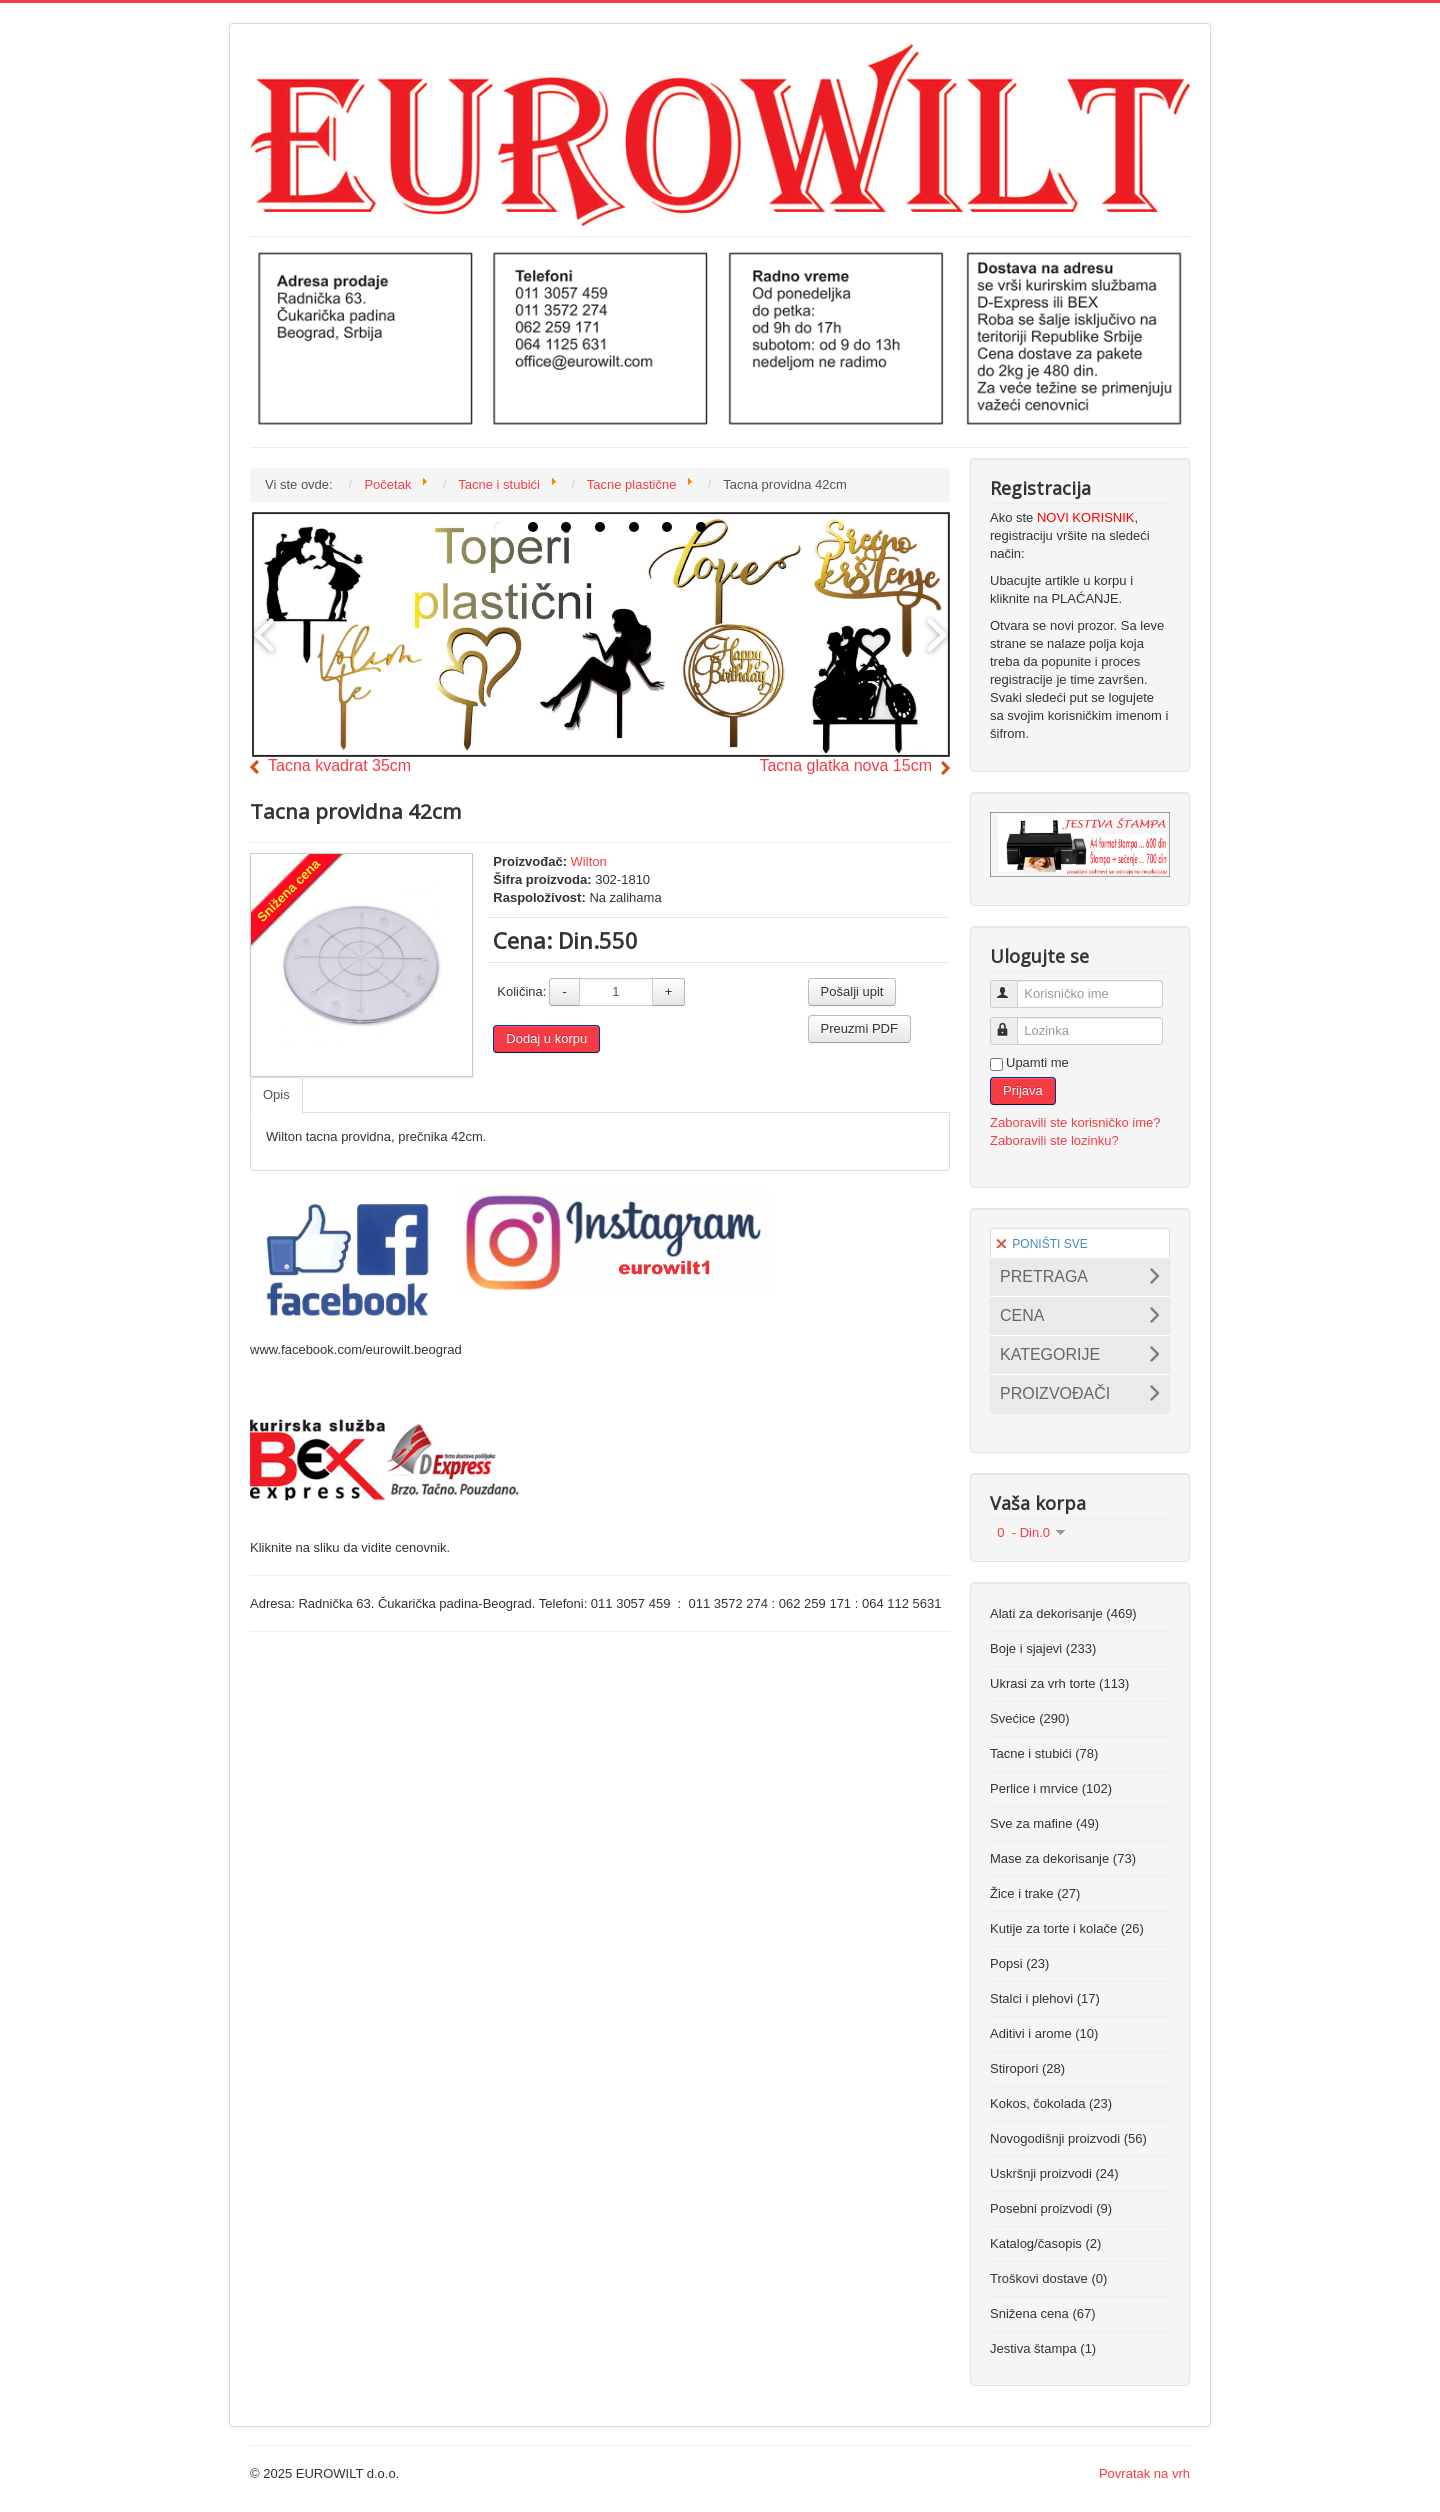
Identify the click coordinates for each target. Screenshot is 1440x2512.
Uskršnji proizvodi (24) (1054, 2173)
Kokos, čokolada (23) (1051, 2103)
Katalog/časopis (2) (1045, 2243)
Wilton (589, 861)
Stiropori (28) (1027, 2068)
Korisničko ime (1012, 985)
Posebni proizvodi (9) (1051, 2208)
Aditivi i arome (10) (1044, 2033)
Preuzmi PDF (859, 1028)
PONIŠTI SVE (1042, 1244)
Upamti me (1037, 1062)
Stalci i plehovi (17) (1045, 1998)
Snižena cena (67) (1043, 2313)
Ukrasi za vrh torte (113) (1059, 1683)
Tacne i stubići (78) (1044, 1753)
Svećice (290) (1029, 1718)
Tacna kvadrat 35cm (339, 765)
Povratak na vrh (1144, 2473)
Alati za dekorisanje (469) (1063, 1613)
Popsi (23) (1019, 1963)
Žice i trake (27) (1035, 1893)
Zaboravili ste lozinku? (1054, 1140)
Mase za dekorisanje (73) (1063, 1858)
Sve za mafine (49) (1044, 1823)
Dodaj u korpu (546, 1038)
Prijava (1023, 1090)
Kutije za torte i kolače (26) (1067, 1928)
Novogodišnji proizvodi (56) (1068, 2138)
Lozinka (1012, 1022)
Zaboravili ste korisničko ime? (1075, 1122)
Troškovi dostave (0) (1048, 2278)
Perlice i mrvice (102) (1051, 1788)
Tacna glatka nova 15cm (845, 765)
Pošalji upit (852, 991)
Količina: (521, 991)
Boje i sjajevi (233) (1043, 1648)
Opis (276, 1094)
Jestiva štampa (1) (1043, 2348)
